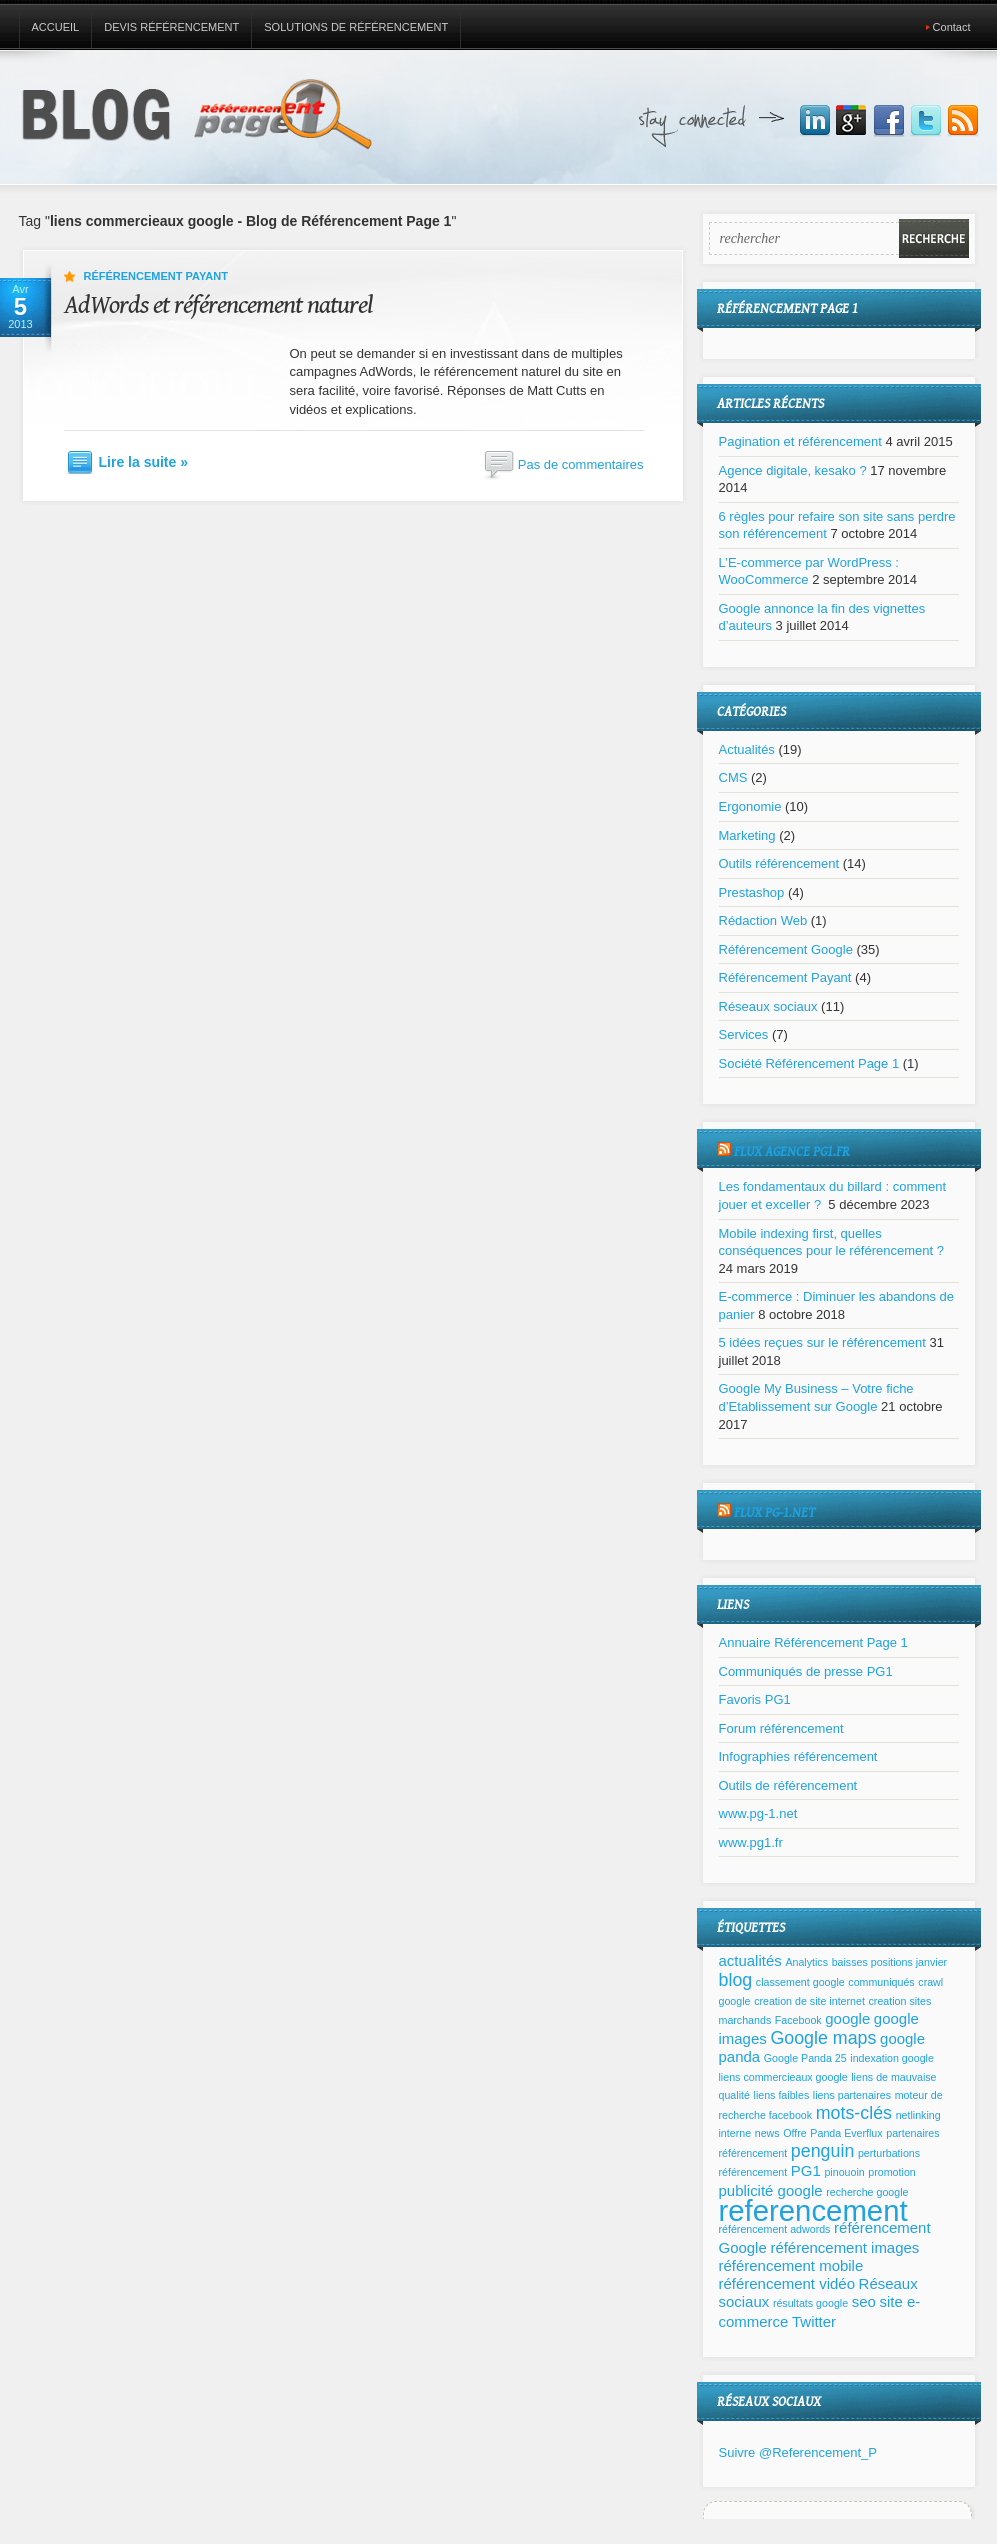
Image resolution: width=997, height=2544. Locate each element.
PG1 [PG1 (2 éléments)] (806, 2170)
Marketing (747, 835)
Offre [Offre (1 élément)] (795, 2133)
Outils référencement (779, 863)
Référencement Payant (156, 276)
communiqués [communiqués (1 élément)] (881, 1982)
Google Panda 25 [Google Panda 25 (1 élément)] (805, 2058)
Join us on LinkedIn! (815, 121)
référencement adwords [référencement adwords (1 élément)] (775, 2229)
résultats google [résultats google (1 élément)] (810, 2303)
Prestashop (752, 892)
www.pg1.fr (751, 1842)
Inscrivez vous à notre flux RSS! (963, 121)
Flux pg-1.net (774, 1513)
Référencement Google (786, 949)
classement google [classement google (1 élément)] (800, 1982)
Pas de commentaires (581, 464)
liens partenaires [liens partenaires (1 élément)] (852, 2095)
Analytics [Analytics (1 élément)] (806, 1962)
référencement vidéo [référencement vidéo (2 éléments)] (787, 2283)
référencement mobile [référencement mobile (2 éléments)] (791, 2265)
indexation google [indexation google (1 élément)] (892, 2058)
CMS (733, 777)
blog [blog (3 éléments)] (736, 1980)
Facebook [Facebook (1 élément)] (798, 2020)
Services (744, 1034)
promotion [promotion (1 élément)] (891, 2172)
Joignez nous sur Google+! (852, 121)
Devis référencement (171, 27)
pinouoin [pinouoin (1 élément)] (844, 2172)
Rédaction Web (763, 920)
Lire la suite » (143, 462)
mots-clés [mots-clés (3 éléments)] (854, 2113)
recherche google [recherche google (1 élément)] (867, 2192)
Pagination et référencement (800, 441)
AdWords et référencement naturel (218, 305)
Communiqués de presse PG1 (806, 1671)
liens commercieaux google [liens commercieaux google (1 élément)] (783, 2077)
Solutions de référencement (356, 27)
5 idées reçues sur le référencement (822, 1342)
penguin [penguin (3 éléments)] (822, 2151)
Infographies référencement (798, 1756)
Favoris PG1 (755, 1699)
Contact (952, 27)
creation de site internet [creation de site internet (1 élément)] (809, 2001)
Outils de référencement (788, 1785)
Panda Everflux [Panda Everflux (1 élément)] (846, 2133)
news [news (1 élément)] (767, 2133)
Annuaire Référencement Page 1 (813, 1642)
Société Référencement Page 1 (809, 1063)
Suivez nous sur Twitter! (926, 121)
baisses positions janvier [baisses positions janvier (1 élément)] (890, 1962)
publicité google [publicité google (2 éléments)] (771, 2190)
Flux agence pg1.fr (792, 1152)
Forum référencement (781, 1728)
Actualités (747, 749)
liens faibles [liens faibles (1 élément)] (782, 2095)
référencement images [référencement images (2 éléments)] (844, 2247)
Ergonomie (750, 806)
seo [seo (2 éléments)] (864, 2301)
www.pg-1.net (758, 1813)
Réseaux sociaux (768, 1006)
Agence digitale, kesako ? (793, 470)
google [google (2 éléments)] (847, 2018)
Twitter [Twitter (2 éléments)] (814, 2321)
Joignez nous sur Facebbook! (889, 121)
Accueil (56, 27)
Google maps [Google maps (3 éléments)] (823, 2038)
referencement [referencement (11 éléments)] (813, 2210)
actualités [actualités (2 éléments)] (750, 1960)
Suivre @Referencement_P (798, 2452)
